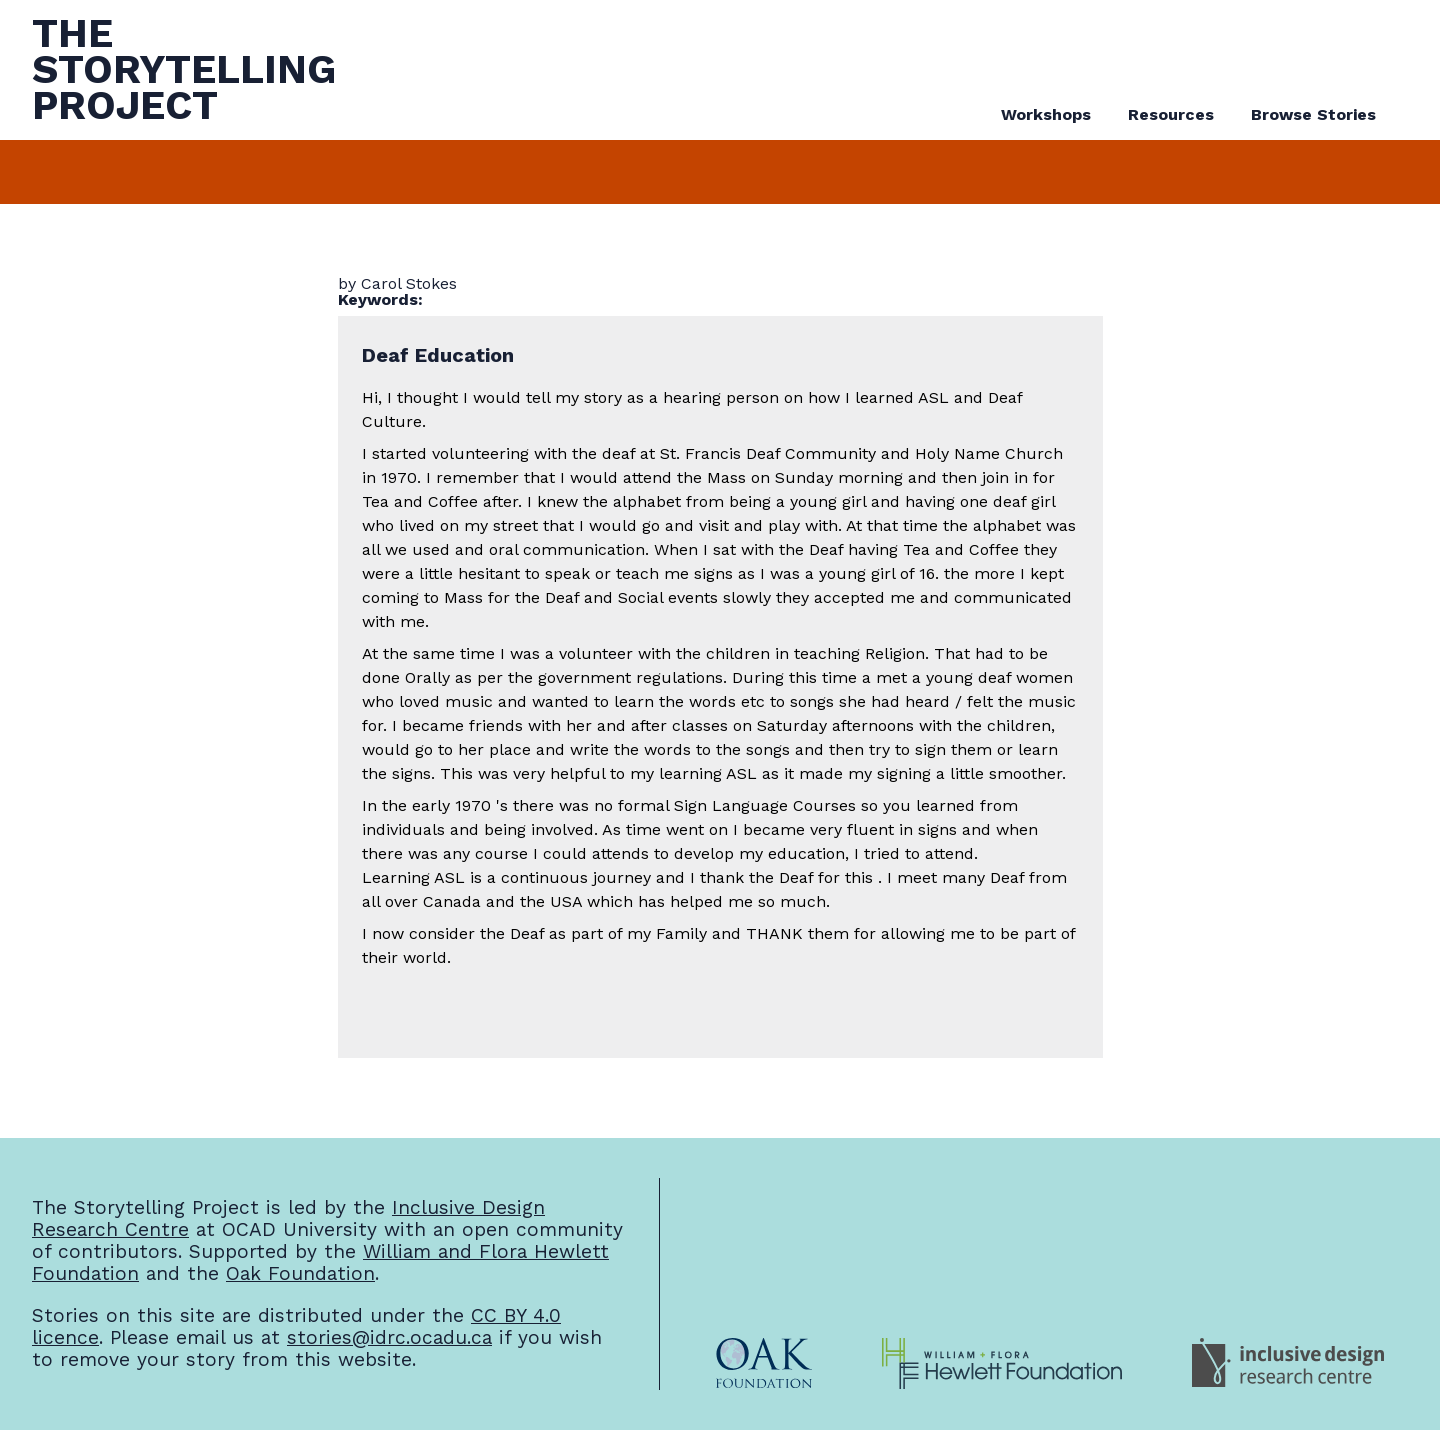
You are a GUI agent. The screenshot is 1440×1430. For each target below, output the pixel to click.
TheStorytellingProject (184, 69)
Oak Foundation (300, 1273)
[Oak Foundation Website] (764, 1364)
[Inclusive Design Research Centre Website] (1288, 1364)
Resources (1171, 114)
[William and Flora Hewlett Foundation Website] (1002, 1364)
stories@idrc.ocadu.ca (389, 1337)
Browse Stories (1313, 114)
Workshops (1046, 114)
